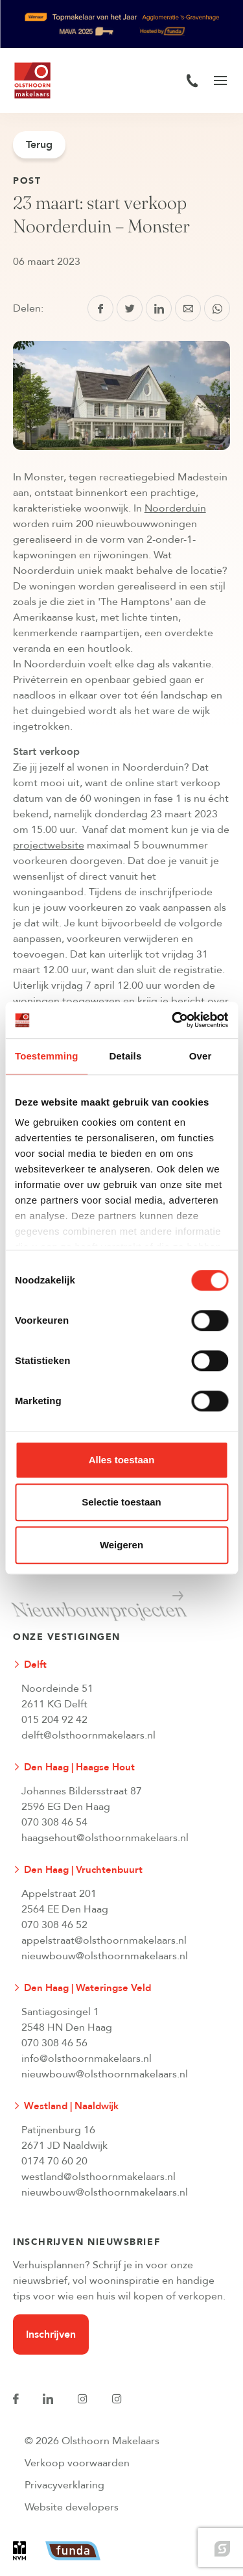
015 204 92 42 (54, 1720)
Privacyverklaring (64, 2485)
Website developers (72, 2507)
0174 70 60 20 (54, 2161)
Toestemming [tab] (46, 1055)
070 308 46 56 (54, 2043)
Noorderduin (175, 508)
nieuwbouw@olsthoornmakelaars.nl (104, 1956)
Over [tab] (200, 1055)
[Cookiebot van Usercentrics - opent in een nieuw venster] (173, 1019)
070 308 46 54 (54, 1822)
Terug (39, 145)
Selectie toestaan (121, 1501)
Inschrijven (51, 2334)
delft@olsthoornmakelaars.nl (88, 1735)
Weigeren (121, 1544)
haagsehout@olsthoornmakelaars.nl (105, 1838)
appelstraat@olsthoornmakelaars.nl (104, 1940)
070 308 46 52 (54, 1925)
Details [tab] (125, 1055)
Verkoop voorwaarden (77, 2463)
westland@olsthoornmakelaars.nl (98, 2177)
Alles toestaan (122, 1459)
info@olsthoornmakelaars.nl (86, 2058)
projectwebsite (48, 845)
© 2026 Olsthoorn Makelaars (92, 2441)
